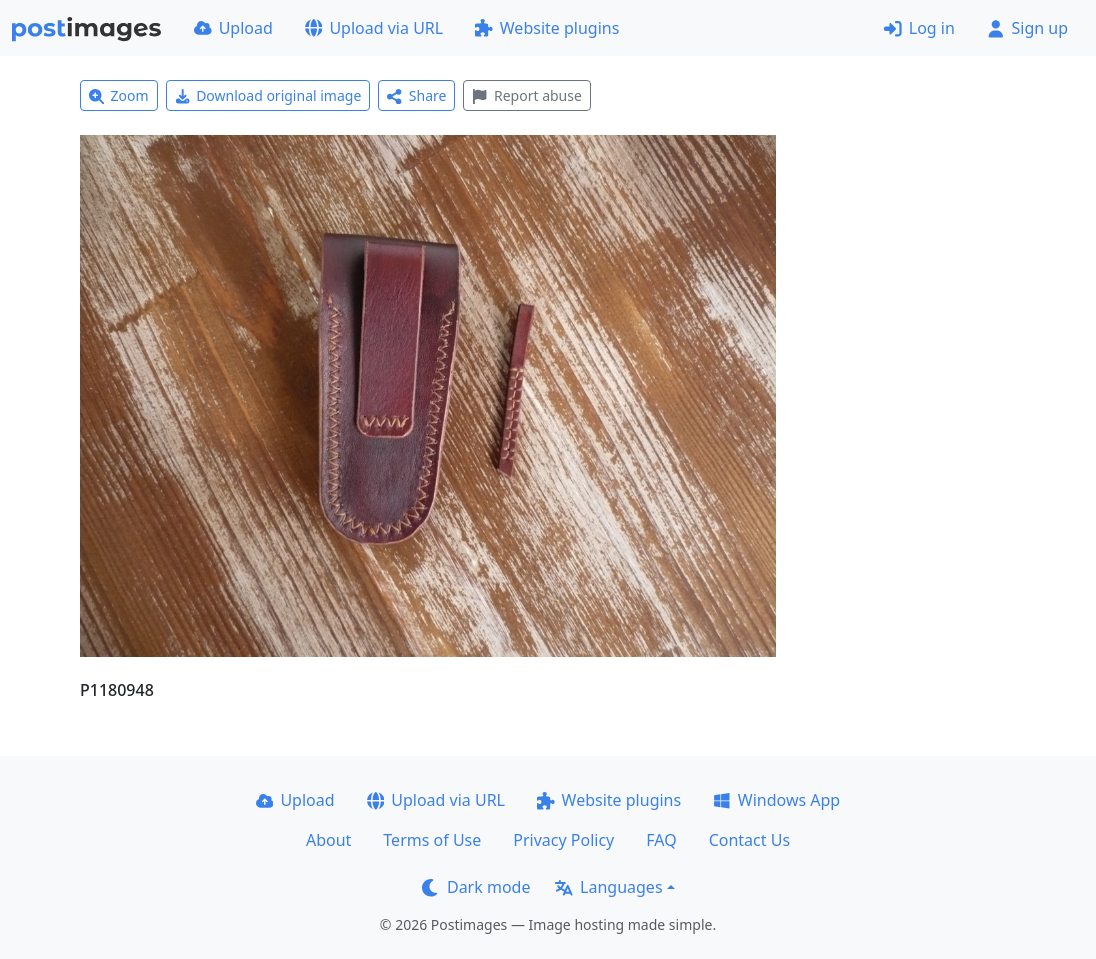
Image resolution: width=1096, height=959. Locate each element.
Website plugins (547, 28)
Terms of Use (432, 840)
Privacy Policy (563, 840)
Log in (919, 28)
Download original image (268, 95)
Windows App (776, 800)
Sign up (1027, 28)
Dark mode (476, 887)
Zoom (119, 95)
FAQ (661, 840)
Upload (233, 28)
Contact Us (749, 840)
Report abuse (526, 95)
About (328, 840)
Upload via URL (374, 28)
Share (416, 95)
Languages (608, 887)
